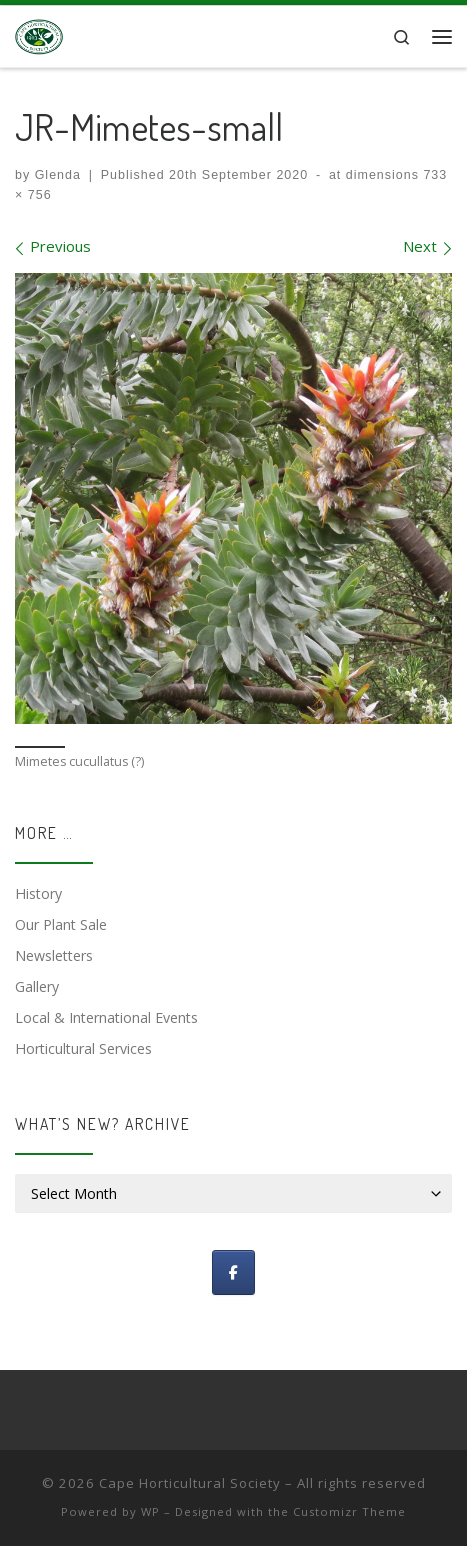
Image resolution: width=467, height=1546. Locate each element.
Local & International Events (106, 1017)
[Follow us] (233, 1272)
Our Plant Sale (61, 924)
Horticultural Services (83, 1048)
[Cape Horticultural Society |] (39, 34)
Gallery (37, 986)
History (38, 893)
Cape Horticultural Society (190, 1483)
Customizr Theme (349, 1511)
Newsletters (54, 955)
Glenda (58, 175)
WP (150, 1511)
